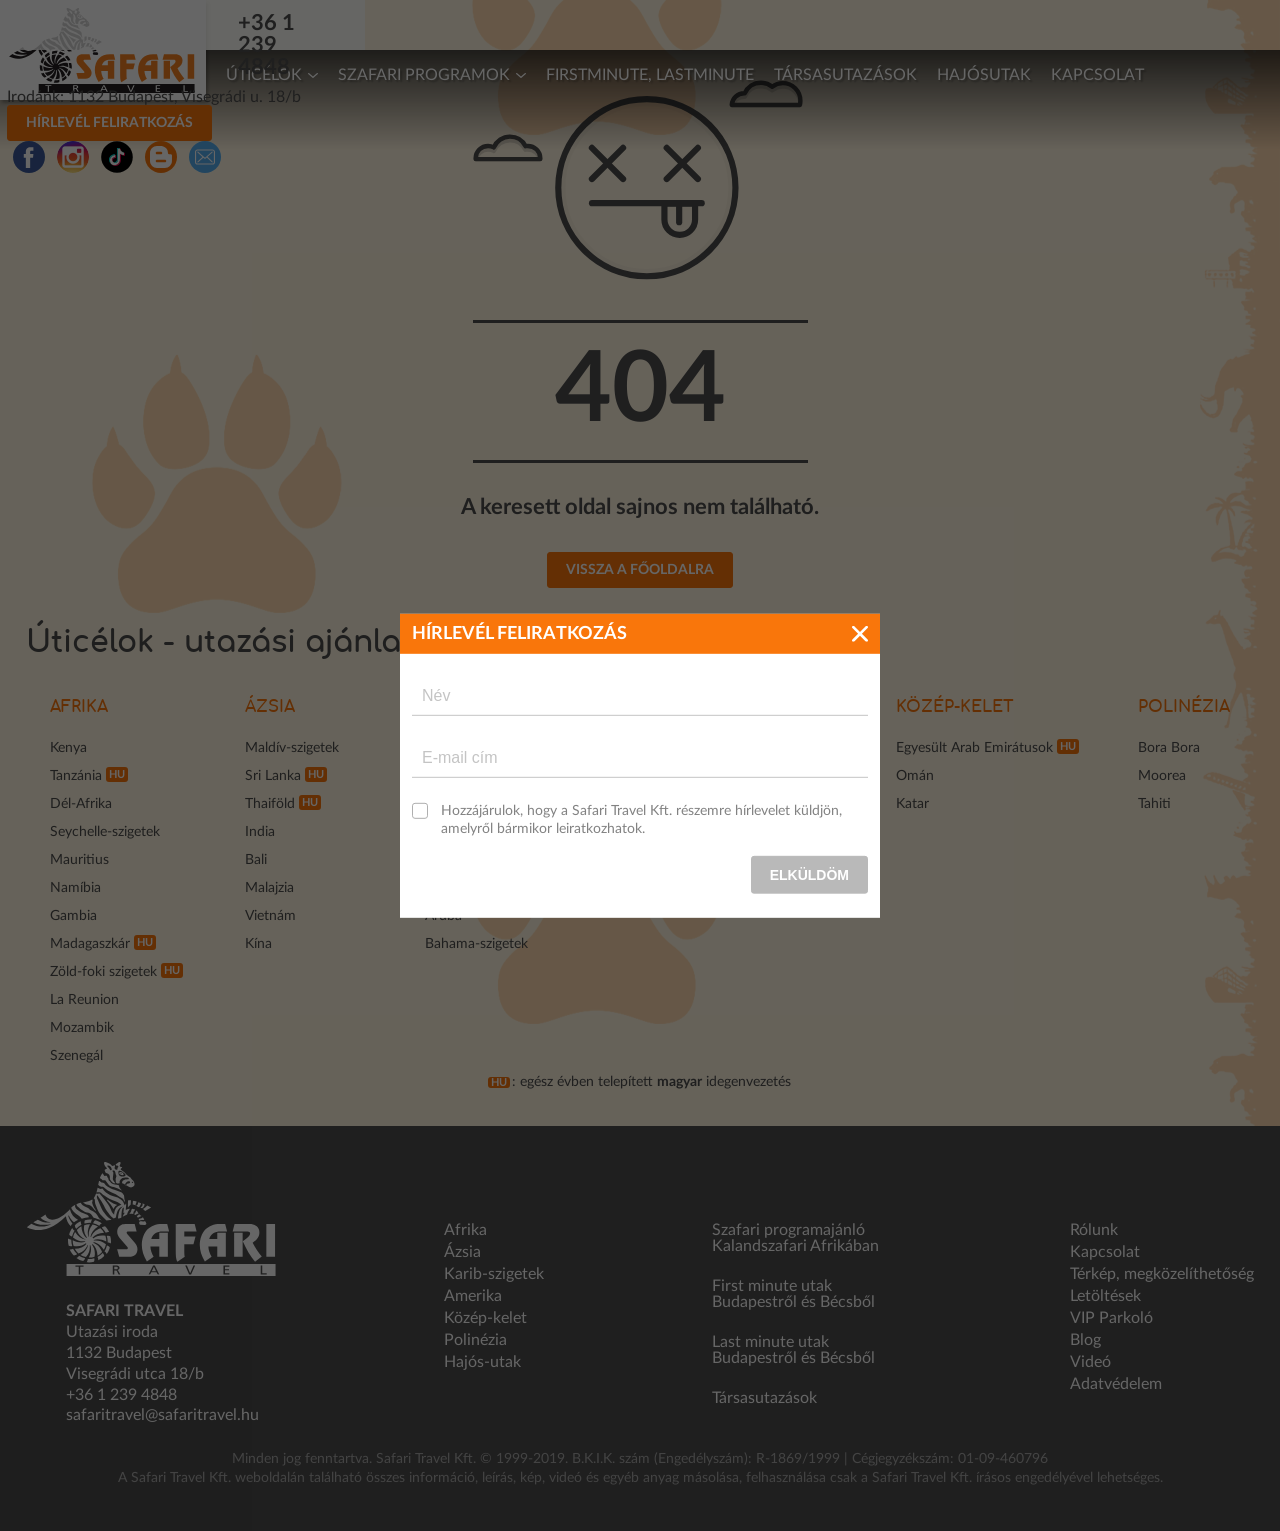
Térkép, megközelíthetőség (1162, 1274)
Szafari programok (424, 75)
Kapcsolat (1097, 75)
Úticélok (264, 75)
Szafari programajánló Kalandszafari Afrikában (795, 1238)
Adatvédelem (1116, 1384)
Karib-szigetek (494, 1274)
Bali (256, 860)
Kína (258, 944)
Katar (912, 804)
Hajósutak (984, 75)
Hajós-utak (482, 1362)
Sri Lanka (273, 776)
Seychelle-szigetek (105, 832)
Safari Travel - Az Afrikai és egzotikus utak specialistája (103, 50)
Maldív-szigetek (292, 748)
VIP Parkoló (1111, 1318)
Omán (915, 776)
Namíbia (75, 888)
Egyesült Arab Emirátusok (974, 748)
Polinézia (1184, 707)
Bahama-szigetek (476, 944)
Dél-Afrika (81, 804)
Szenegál (76, 1056)
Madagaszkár (90, 944)
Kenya (68, 748)
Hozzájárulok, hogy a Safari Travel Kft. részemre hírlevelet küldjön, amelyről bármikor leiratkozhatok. (641, 819)
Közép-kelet (955, 707)
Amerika (473, 1296)
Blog (1085, 1340)
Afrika (79, 707)
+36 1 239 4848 (336, 23)
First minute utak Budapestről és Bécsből (793, 1294)
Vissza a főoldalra (640, 570)
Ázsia (270, 707)
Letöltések (1105, 1296)
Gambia (73, 916)
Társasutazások (845, 75)
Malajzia (269, 888)
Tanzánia (76, 776)
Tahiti (1154, 804)
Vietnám (270, 916)
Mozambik (82, 1028)
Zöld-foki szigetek (103, 972)
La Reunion (84, 1000)
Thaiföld (270, 804)
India (260, 832)
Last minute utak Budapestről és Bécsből (793, 1350)
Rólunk (1094, 1230)
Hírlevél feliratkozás (875, 23)
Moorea (1162, 776)
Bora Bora (1169, 748)
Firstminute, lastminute (650, 75)
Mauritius (79, 860)
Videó (1090, 1362)
